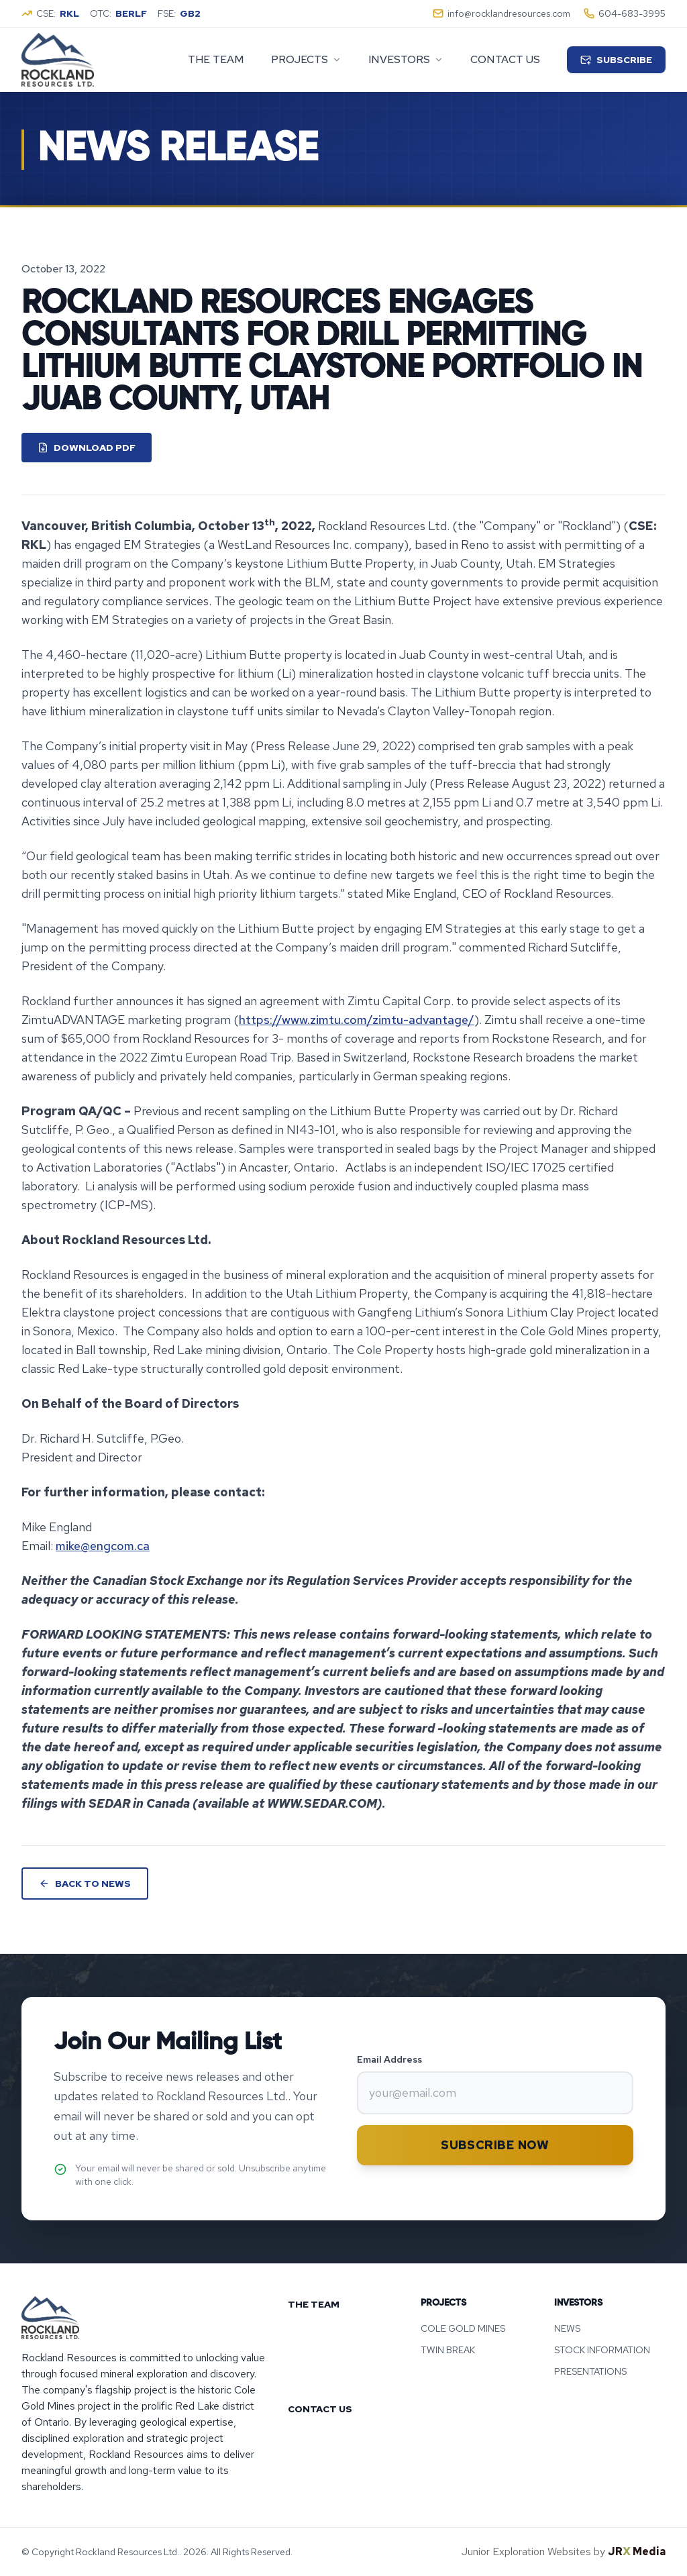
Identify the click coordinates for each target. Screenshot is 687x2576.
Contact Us (505, 59)
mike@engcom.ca (103, 1545)
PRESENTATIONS (590, 2371)
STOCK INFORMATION (602, 2350)
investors (405, 59)
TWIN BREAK (448, 2350)
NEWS (567, 2328)
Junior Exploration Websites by (564, 2551)
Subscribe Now (495, 2145)
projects (306, 59)
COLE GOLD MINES (463, 2328)
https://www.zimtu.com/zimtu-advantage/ (356, 1019)
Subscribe (616, 60)
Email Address (389, 2059)
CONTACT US (320, 2409)
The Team (216, 59)
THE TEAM (313, 2304)
